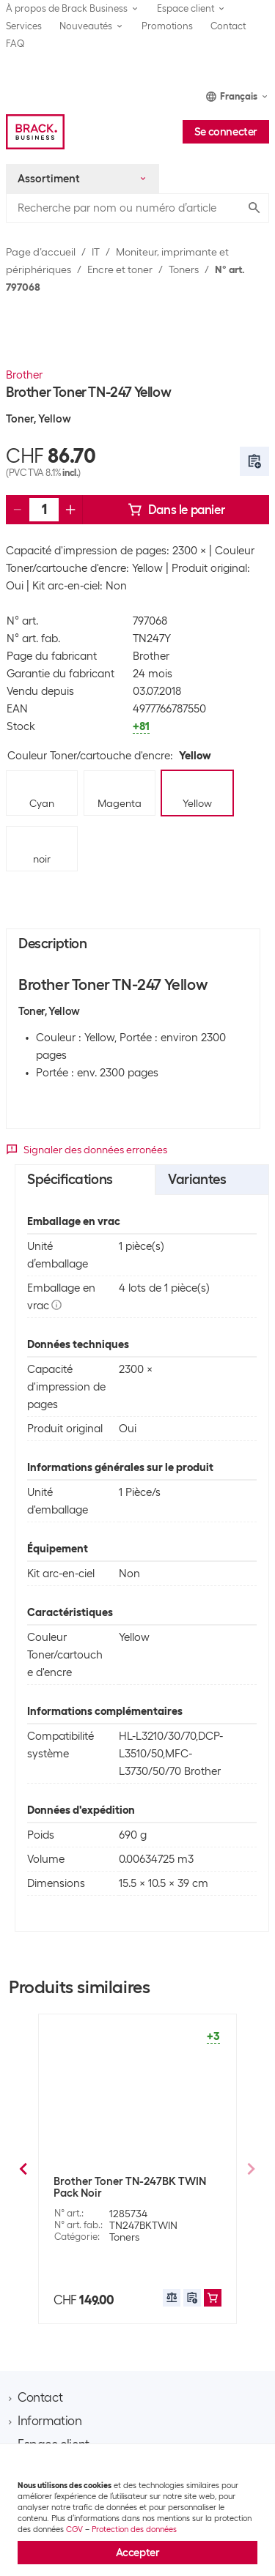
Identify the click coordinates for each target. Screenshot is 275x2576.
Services (24, 26)
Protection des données (134, 2529)
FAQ (15, 43)
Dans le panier (176, 509)
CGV (74, 2529)
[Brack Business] (35, 131)
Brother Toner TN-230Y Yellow (129, 2181)
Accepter (138, 2552)
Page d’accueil (41, 252)
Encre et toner (120, 269)
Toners (184, 269)
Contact (228, 26)
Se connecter (225, 131)
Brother (24, 374)
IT (96, 252)
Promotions (167, 26)
